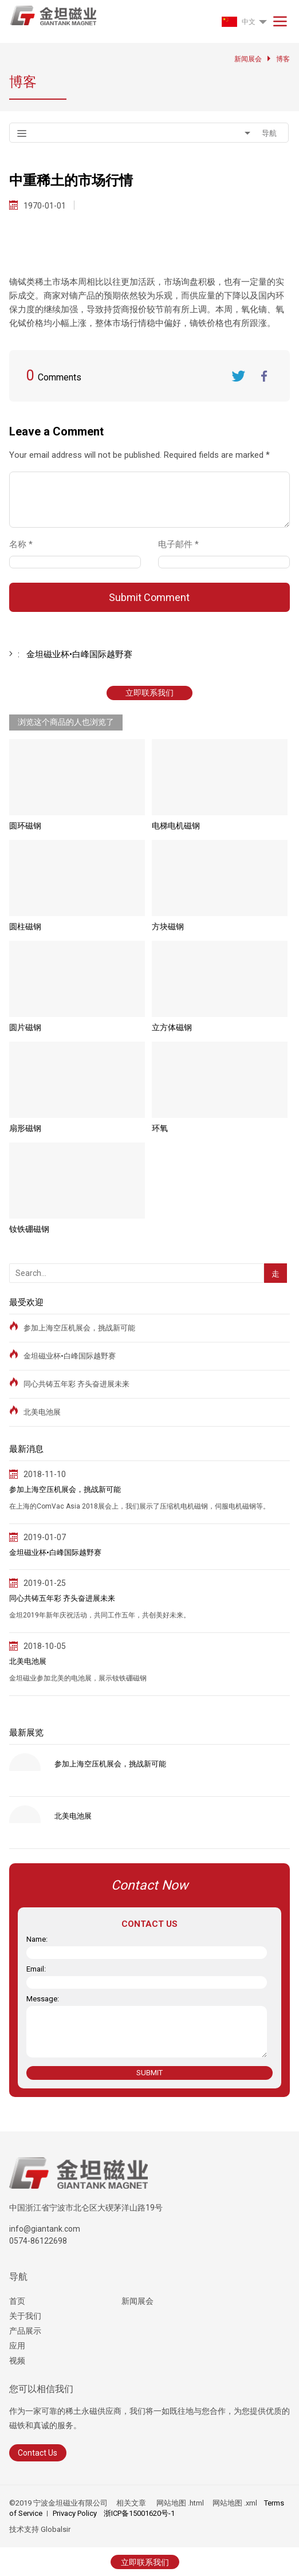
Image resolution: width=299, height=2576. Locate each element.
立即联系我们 (149, 692)
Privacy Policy (75, 2513)
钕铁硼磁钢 (29, 1229)
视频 (17, 2360)
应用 (17, 2345)
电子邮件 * (183, 544)
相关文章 (131, 2503)
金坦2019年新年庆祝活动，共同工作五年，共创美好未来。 (99, 1615)
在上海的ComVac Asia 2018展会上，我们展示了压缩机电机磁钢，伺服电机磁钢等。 (139, 1506)
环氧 (160, 1128)
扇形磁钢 (25, 1128)
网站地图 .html (179, 2503)
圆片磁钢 (25, 1027)
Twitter (238, 375)
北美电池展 (42, 1412)
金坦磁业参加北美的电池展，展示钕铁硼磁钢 (78, 1678)
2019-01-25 (44, 1583)
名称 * (25, 544)
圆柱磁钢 (25, 926)
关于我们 (25, 2315)
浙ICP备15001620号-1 (139, 2513)
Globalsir (55, 2529)
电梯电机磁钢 (176, 825)
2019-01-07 (44, 1537)
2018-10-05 (44, 1646)
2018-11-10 (44, 1474)
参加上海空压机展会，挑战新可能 (79, 1328)
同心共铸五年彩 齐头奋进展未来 (76, 1384)
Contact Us (37, 2452)
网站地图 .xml (234, 2503)
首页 (17, 2301)
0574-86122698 (38, 2240)
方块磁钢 (168, 926)
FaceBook (264, 375)
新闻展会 (137, 2301)
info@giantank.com (44, 2228)
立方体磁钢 (172, 1027)
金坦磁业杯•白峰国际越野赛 (69, 1356)
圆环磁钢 (25, 825)
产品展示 (25, 2330)
